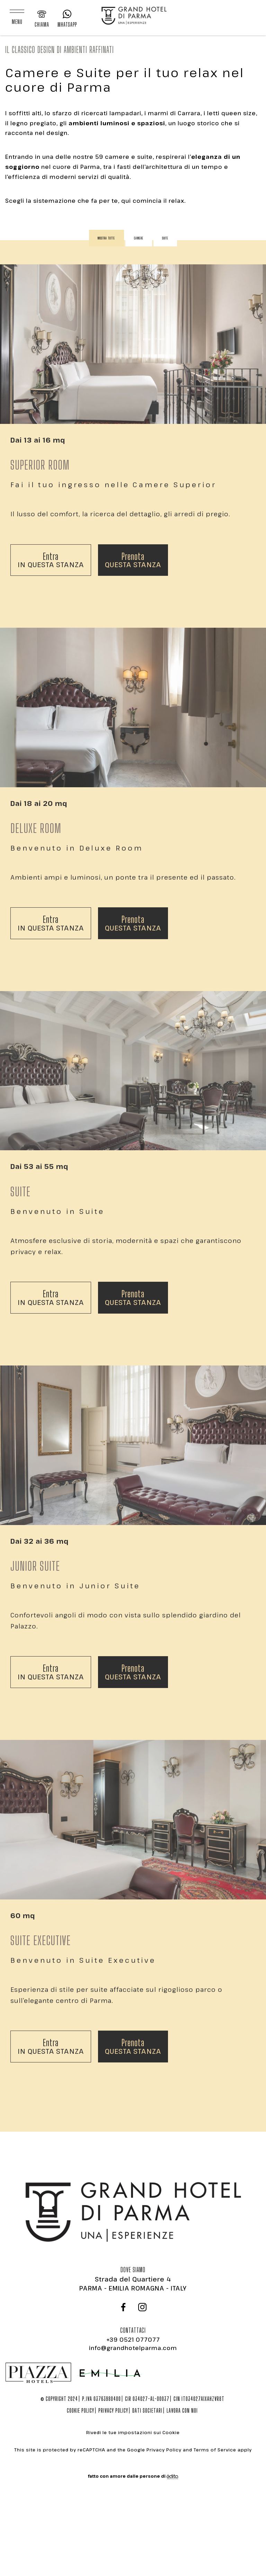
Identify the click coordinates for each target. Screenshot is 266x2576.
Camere (138, 238)
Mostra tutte (106, 238)
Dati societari (147, 2410)
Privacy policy (113, 2410)
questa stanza (133, 542)
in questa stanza (51, 542)
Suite (165, 238)
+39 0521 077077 (133, 2339)
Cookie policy (80, 2410)
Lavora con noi (182, 2410)
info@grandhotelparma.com (133, 2348)
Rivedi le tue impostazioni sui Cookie (133, 2432)
